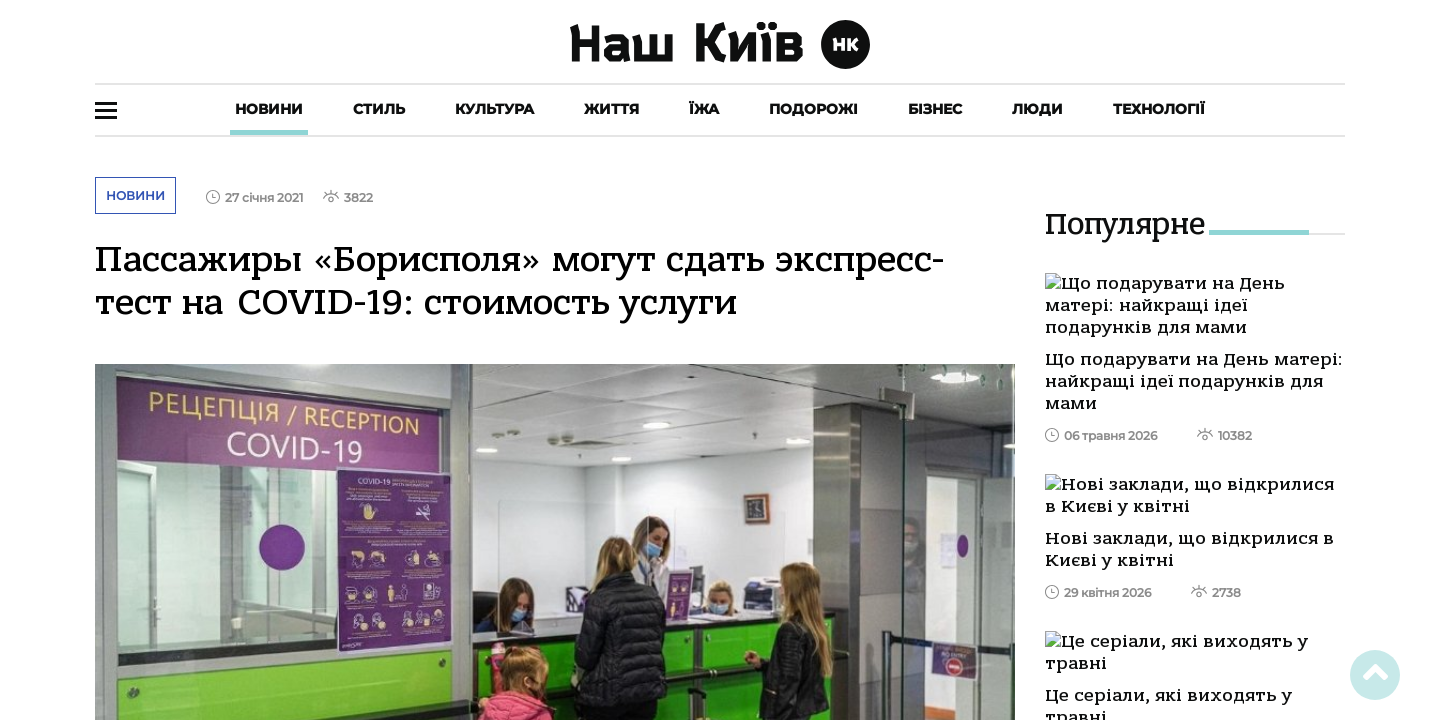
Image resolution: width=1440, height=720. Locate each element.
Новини (269, 109)
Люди (1037, 109)
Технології (1159, 109)
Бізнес (935, 109)
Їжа (704, 109)
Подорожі (813, 109)
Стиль (379, 109)
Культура (494, 109)
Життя (611, 109)
